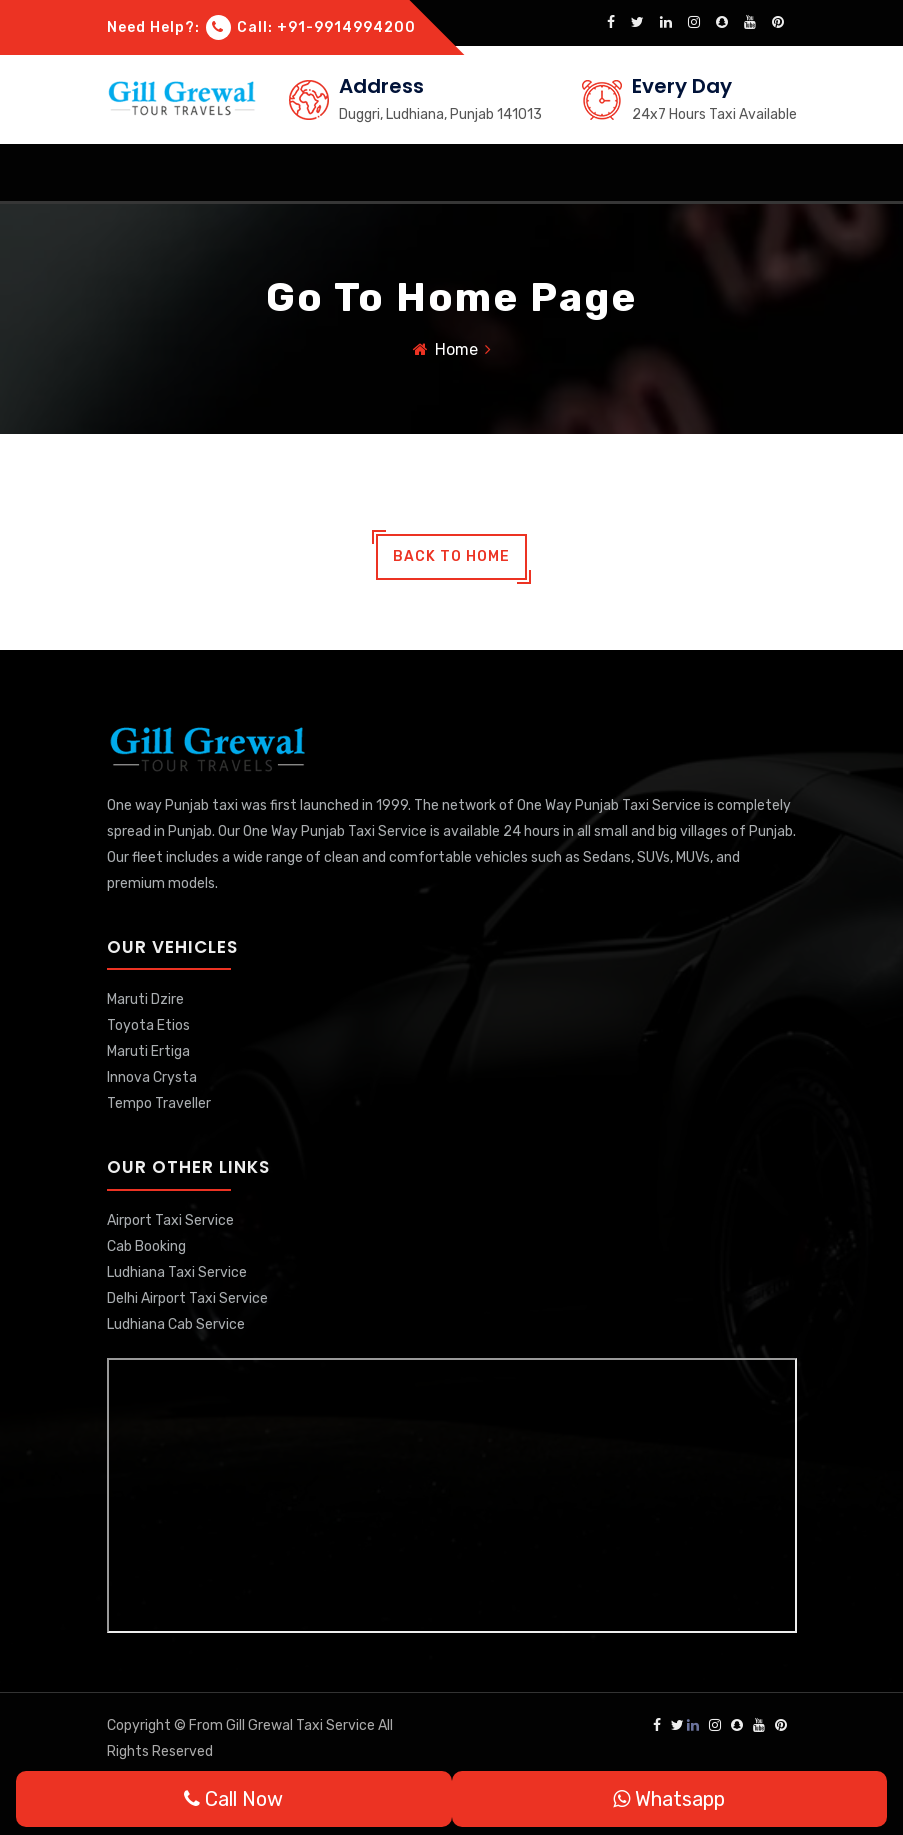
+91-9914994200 (346, 27)
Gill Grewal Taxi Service (302, 1725)
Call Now (233, 1799)
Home (456, 349)
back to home (451, 556)
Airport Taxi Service (170, 1220)
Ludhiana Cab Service (176, 1324)
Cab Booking (146, 1246)
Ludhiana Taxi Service (177, 1272)
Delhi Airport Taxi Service (187, 1298)
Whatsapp (669, 1799)
